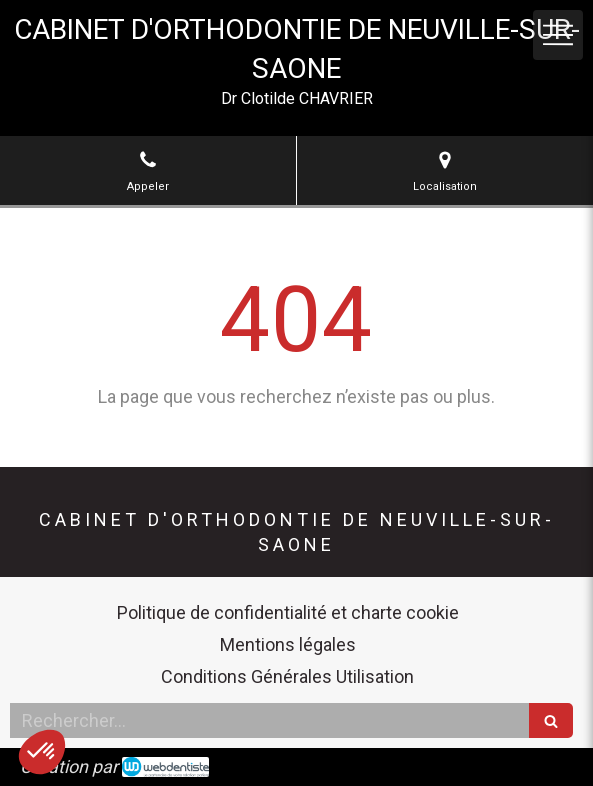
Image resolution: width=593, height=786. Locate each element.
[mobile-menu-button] (558, 35)
